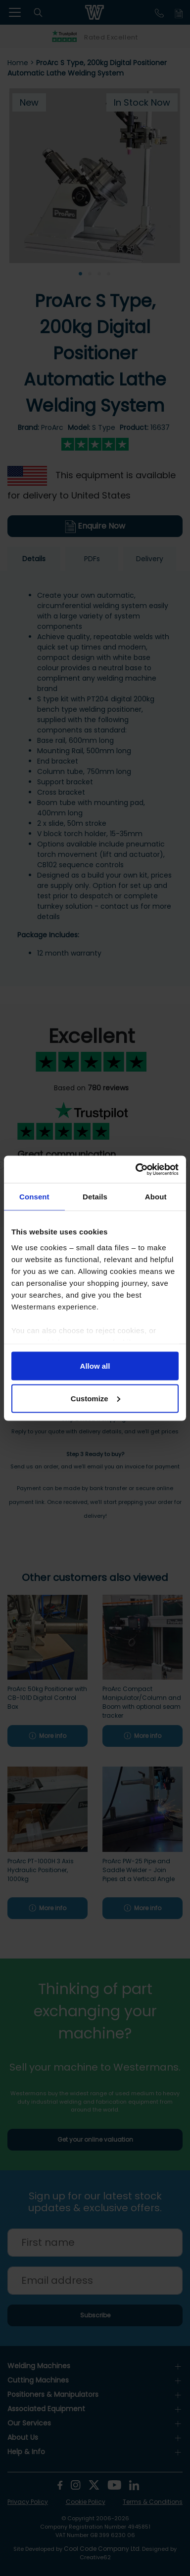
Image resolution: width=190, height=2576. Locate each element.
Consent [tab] (34, 1196)
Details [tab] (95, 1196)
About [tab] (156, 1196)
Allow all (95, 1366)
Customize (95, 1398)
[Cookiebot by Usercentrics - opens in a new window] (136, 1169)
